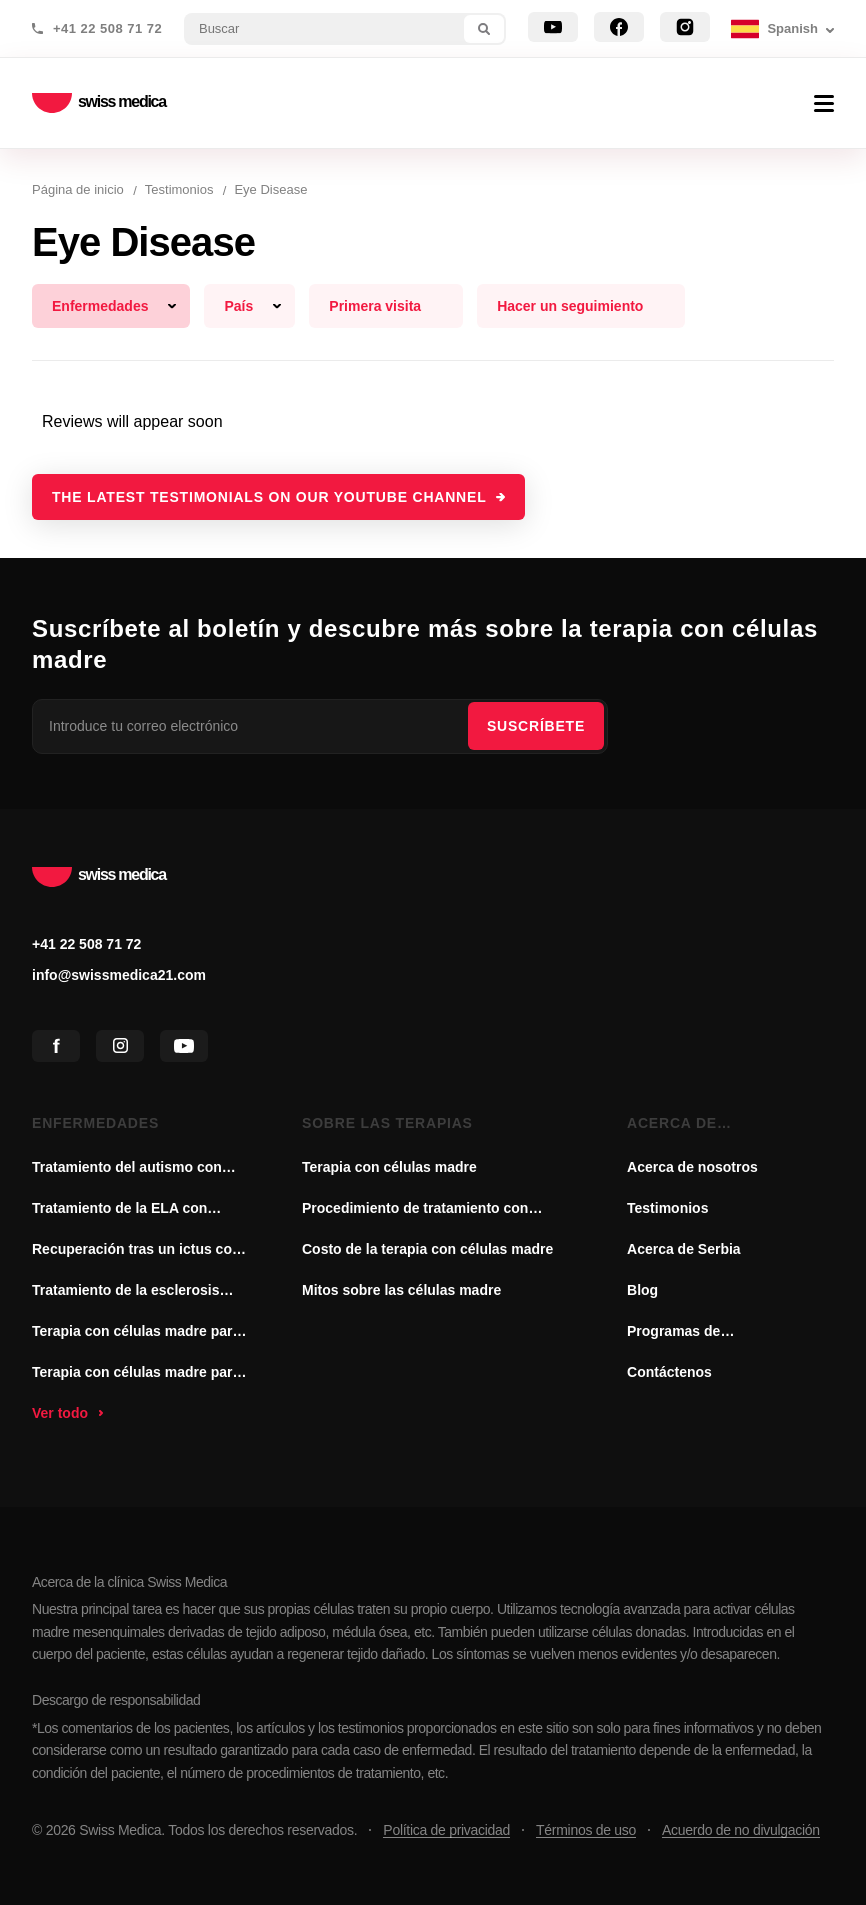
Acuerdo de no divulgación (741, 1830)
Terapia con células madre (389, 1167)
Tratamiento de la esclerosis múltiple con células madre (126, 1292)
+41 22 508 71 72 (107, 29)
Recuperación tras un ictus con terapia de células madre (136, 1251)
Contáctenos (669, 1372)
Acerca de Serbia (684, 1249)
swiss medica (99, 103)
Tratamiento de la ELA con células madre (119, 1210)
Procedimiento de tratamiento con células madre (415, 1210)
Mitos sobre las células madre (401, 1290)
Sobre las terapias (387, 1123)
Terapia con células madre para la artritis (136, 1374)
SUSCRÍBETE (536, 726)
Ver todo (60, 1413)
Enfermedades (95, 1123)
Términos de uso (586, 1830)
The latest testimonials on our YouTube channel (269, 497)
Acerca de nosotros (672, 1125)
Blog (642, 1290)
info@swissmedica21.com (119, 975)
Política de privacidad (446, 1830)
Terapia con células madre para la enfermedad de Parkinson (136, 1333)
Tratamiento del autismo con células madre (127, 1169)
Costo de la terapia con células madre (427, 1249)
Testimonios (667, 1208)
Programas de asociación (673, 1333)
